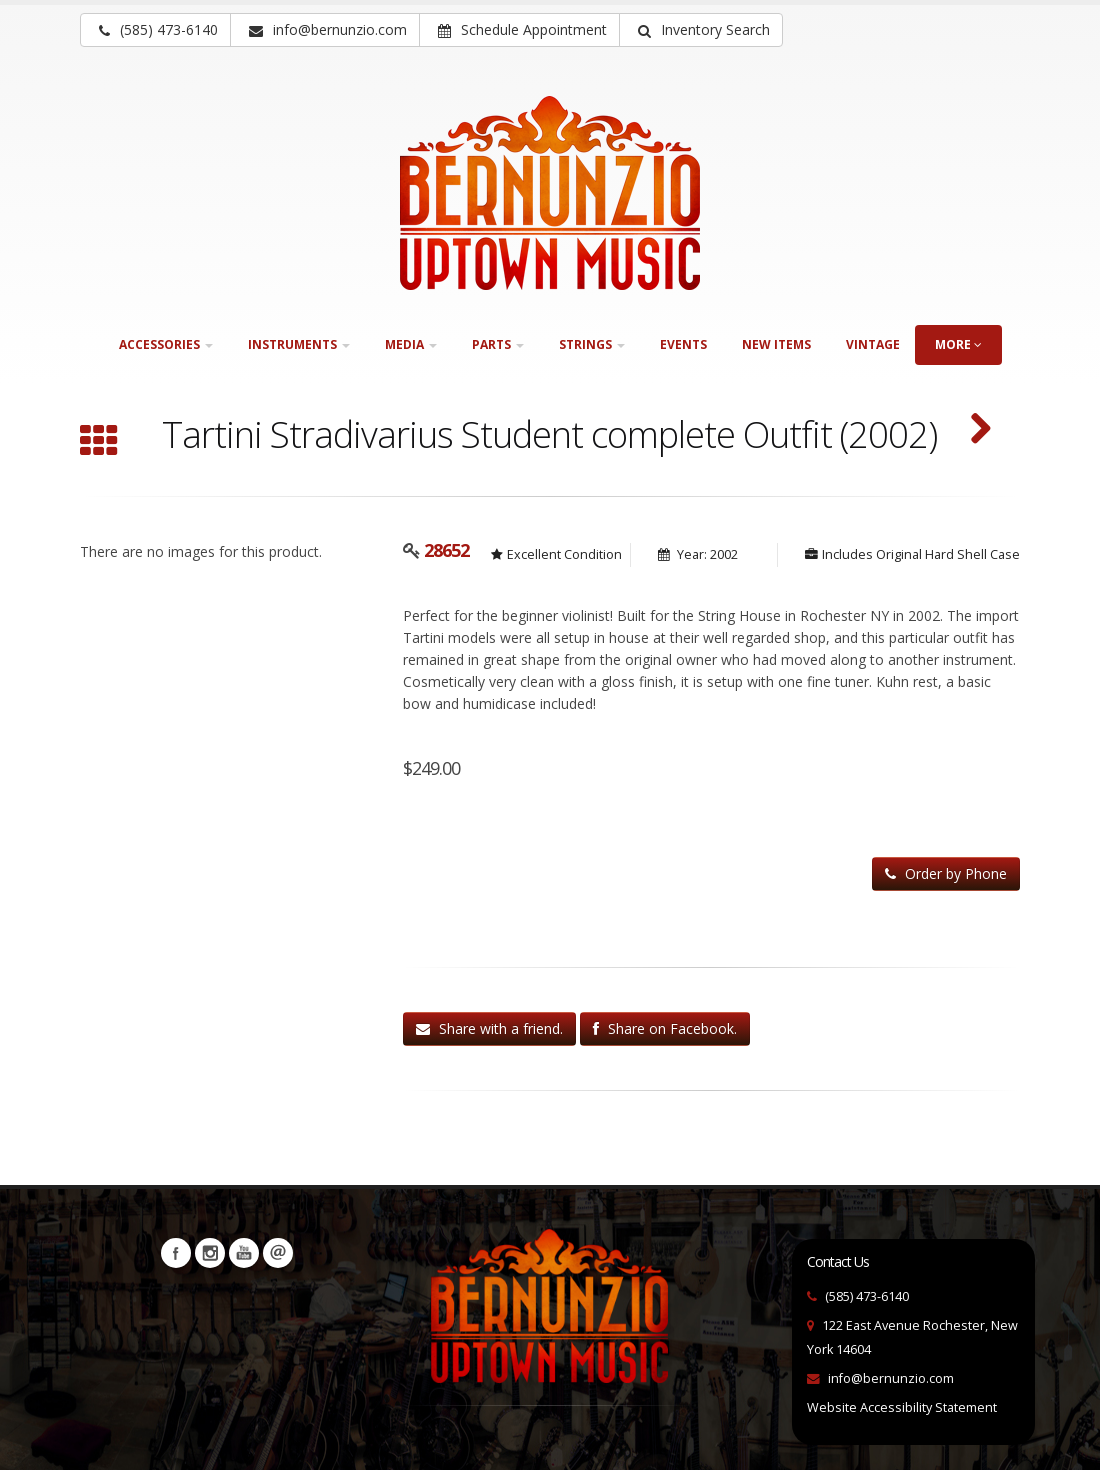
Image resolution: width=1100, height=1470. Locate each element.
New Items (776, 344)
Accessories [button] (166, 344)
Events (683, 344)
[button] (701, 30)
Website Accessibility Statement (902, 1407)
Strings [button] (592, 344)
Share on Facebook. (665, 1028)
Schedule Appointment (522, 29)
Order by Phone (946, 873)
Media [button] (411, 344)
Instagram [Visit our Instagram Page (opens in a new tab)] (210, 1253)
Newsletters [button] (278, 1253)
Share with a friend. (489, 1028)
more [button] (958, 344)
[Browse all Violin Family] (99, 443)
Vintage (873, 344)
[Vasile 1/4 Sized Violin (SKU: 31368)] (980, 430)
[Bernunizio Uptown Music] (550, 193)
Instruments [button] (299, 344)
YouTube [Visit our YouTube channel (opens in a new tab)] (244, 1253)
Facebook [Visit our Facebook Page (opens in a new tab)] (176, 1253)
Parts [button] (498, 344)
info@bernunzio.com (891, 1378)
